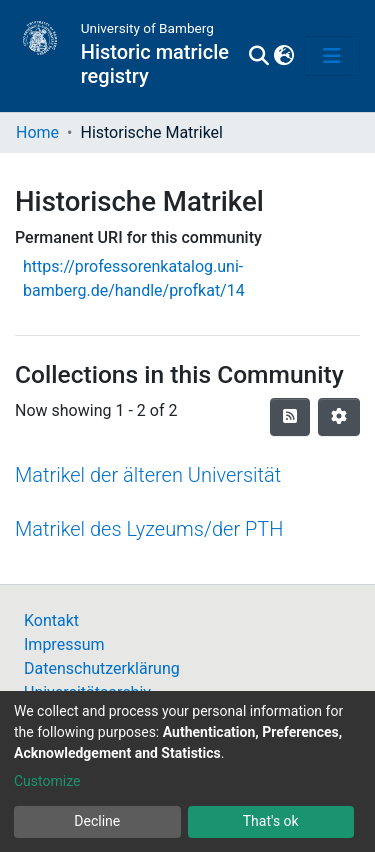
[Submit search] (258, 56)
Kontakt (51, 620)
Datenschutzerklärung (102, 668)
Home (37, 132)
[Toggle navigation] (332, 56)
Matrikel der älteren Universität (148, 475)
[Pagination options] (339, 417)
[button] (283, 56)
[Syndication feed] (290, 417)
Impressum (64, 644)
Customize (47, 781)
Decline (97, 821)
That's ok (271, 821)
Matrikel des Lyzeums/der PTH (149, 529)
